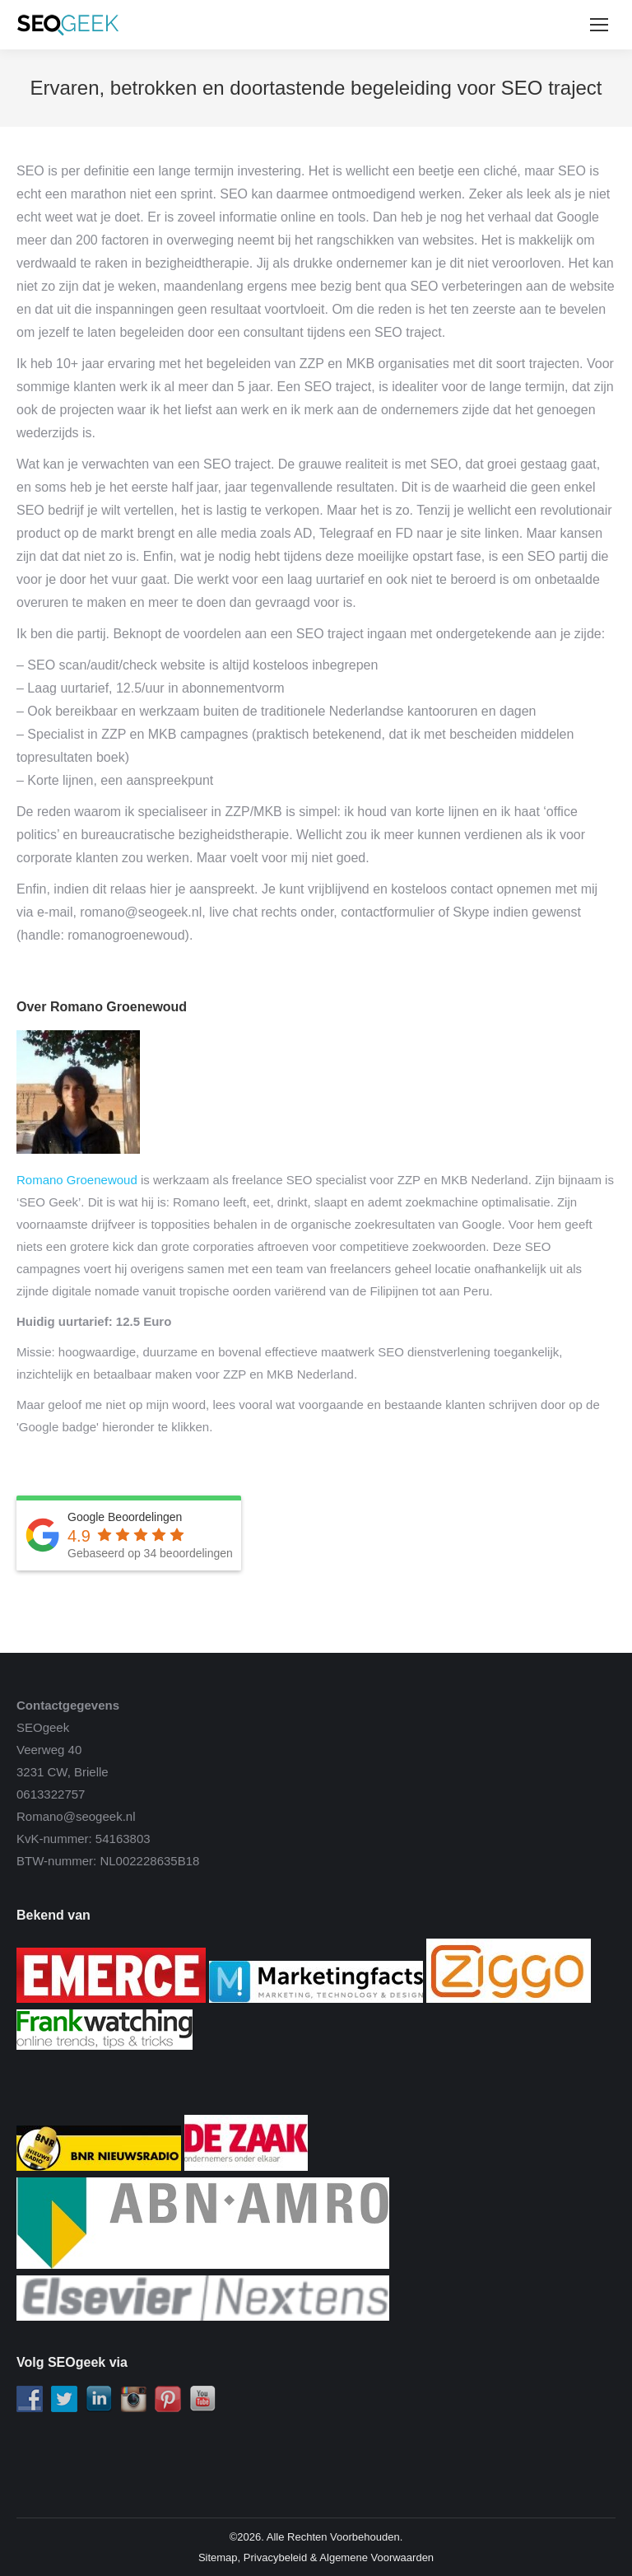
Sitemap (218, 2557)
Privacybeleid (275, 2557)
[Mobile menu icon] (599, 24)
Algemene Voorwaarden (376, 2557)
